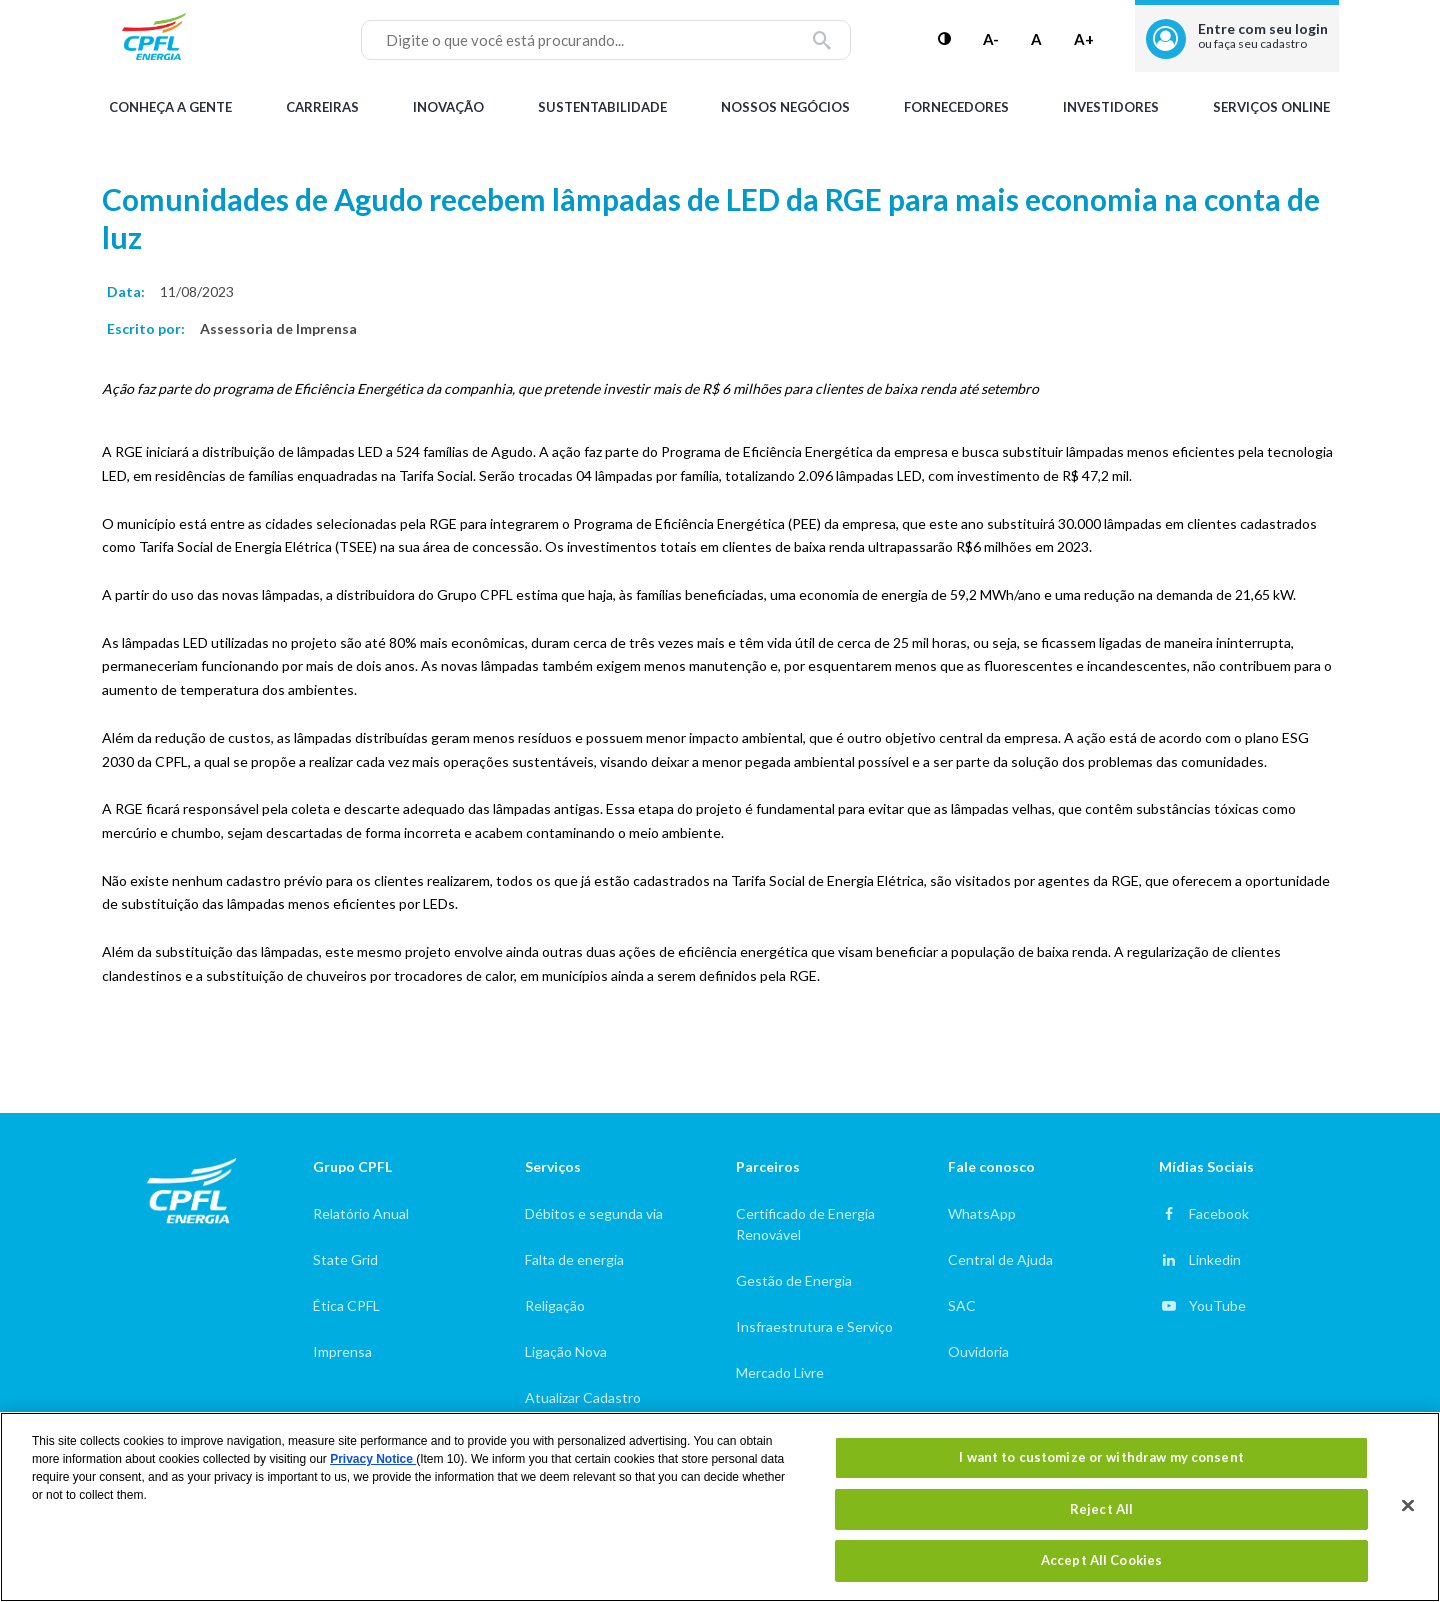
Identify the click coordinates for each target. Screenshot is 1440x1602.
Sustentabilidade (602, 107)
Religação (555, 1305)
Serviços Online (1271, 107)
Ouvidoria (978, 1351)
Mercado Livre (780, 1372)
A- (991, 39)
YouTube (1217, 1305)
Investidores (1111, 107)
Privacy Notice (373, 1459)
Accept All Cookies (1101, 1560)
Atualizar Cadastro (583, 1397)
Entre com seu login (1263, 35)
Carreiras (322, 107)
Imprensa (342, 1351)
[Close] (1408, 1506)
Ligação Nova (566, 1351)
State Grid (345, 1259)
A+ (1084, 39)
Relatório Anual (361, 1213)
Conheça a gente (170, 107)
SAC (962, 1305)
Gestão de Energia (794, 1280)
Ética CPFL (346, 1305)
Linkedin (1215, 1259)
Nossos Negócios (785, 107)
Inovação (448, 107)
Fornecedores (956, 107)
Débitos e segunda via (594, 1213)
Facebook (1219, 1213)
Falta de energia (574, 1259)
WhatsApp (982, 1213)
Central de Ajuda (1000, 1259)
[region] (720, 1507)
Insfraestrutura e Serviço (814, 1326)
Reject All (1101, 1509)
